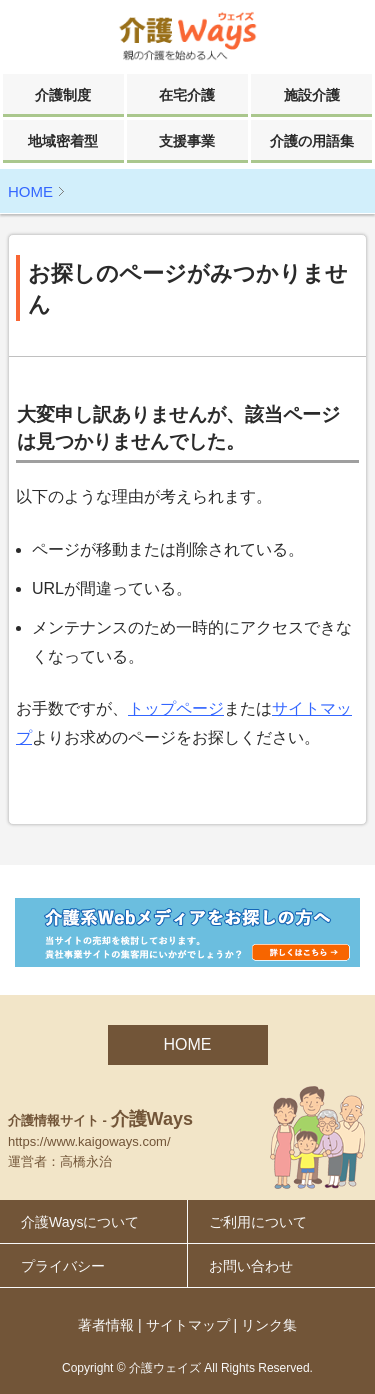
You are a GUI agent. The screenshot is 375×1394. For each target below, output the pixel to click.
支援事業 (187, 141)
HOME (30, 191)
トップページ (176, 708)
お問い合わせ (251, 1266)
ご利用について (258, 1222)
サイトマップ (188, 1325)
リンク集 (269, 1325)
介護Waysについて (80, 1222)
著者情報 (106, 1325)
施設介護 (312, 95)
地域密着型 (63, 141)
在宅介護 (187, 95)
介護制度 (63, 95)
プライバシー (63, 1266)
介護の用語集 (312, 141)
